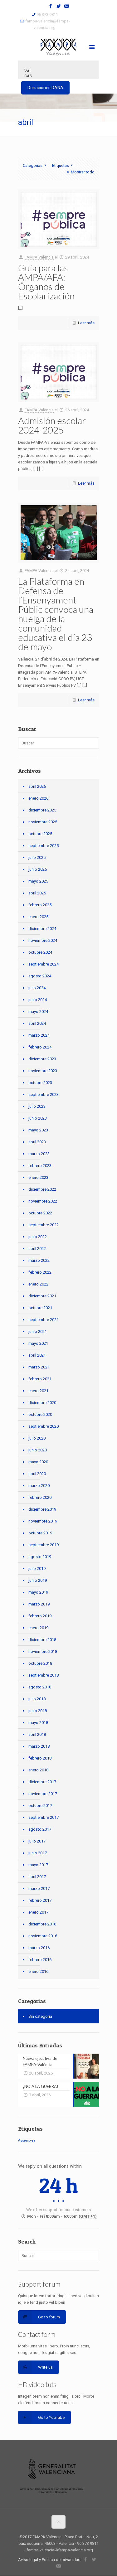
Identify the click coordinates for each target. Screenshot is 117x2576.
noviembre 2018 (42, 1651)
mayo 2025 (38, 881)
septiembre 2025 (43, 845)
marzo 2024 (39, 1035)
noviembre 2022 (42, 1201)
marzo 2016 (39, 1947)
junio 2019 (37, 1580)
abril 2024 (37, 1023)
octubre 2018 (40, 1663)
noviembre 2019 (42, 1521)
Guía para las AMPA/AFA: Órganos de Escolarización (46, 281)
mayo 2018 (38, 1722)
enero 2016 (38, 1971)
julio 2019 (37, 1568)
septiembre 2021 (43, 1319)
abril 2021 (37, 1355)
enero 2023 (38, 1177)
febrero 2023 (39, 1165)
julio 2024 (37, 987)
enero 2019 (38, 1627)
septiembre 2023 (43, 1094)
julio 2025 (37, 857)
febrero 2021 (39, 1379)
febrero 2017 (39, 1900)
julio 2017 (37, 1841)
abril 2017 (37, 1876)
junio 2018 (37, 1710)
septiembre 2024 (43, 964)
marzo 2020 (39, 1485)
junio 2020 (37, 1450)
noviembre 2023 (42, 1070)
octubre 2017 (40, 1805)
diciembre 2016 (42, 1924)
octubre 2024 (40, 952)
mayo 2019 (38, 1592)
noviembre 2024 (42, 940)
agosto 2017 (39, 1829)
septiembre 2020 (43, 1426)
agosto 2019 (39, 1556)
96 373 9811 (47, 14)
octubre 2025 (40, 833)
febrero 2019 (39, 1616)
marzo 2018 (39, 1746)
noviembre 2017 (42, 1793)
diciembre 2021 (42, 1296)
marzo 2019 (39, 1604)
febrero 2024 (39, 1047)
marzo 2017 (39, 1888)
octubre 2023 (40, 1082)
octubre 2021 (40, 1307)
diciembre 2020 (42, 1402)
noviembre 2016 (42, 1936)
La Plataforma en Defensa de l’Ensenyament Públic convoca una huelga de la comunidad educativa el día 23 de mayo (55, 613)
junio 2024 (37, 999)
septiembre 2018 (43, 1675)
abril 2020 (37, 1473)
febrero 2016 (39, 1959)
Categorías (35, 165)
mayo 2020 (38, 1462)
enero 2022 (38, 1284)
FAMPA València (39, 257)
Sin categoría (40, 2016)
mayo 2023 (38, 1130)
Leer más (86, 323)
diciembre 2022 (42, 1189)
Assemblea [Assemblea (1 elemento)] (26, 2140)
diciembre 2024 (42, 928)
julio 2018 (37, 1699)
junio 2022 (37, 1236)
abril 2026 (37, 786)
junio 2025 (37, 869)
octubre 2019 (40, 1533)
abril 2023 (37, 1142)
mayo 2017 (38, 1864)
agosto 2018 (39, 1687)
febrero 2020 (39, 1497)
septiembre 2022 (43, 1225)
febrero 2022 (39, 1272)
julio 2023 (37, 1106)
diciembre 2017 (42, 1781)
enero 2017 (38, 1912)
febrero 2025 (39, 905)
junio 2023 (37, 1118)
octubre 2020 (40, 1414)
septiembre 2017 (43, 1817)
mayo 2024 (38, 1011)
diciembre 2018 (42, 1639)
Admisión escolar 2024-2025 (52, 425)
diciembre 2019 (42, 1509)
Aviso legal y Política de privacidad (49, 2559)
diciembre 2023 (42, 1059)
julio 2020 (37, 1438)
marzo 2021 (39, 1367)
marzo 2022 (39, 1260)
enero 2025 (38, 916)
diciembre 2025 (42, 810)
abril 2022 (37, 1248)
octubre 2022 (40, 1213)
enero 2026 (38, 798)
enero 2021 (38, 1390)
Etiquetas (63, 165)
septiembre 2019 (43, 1544)
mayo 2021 (38, 1343)
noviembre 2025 (42, 822)
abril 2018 (37, 1734)
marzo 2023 (39, 1153)
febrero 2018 (39, 1758)
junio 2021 (37, 1331)
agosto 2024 (39, 976)
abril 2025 (37, 893)
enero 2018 (38, 1770)
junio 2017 (37, 1853)
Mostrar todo (79, 172)
